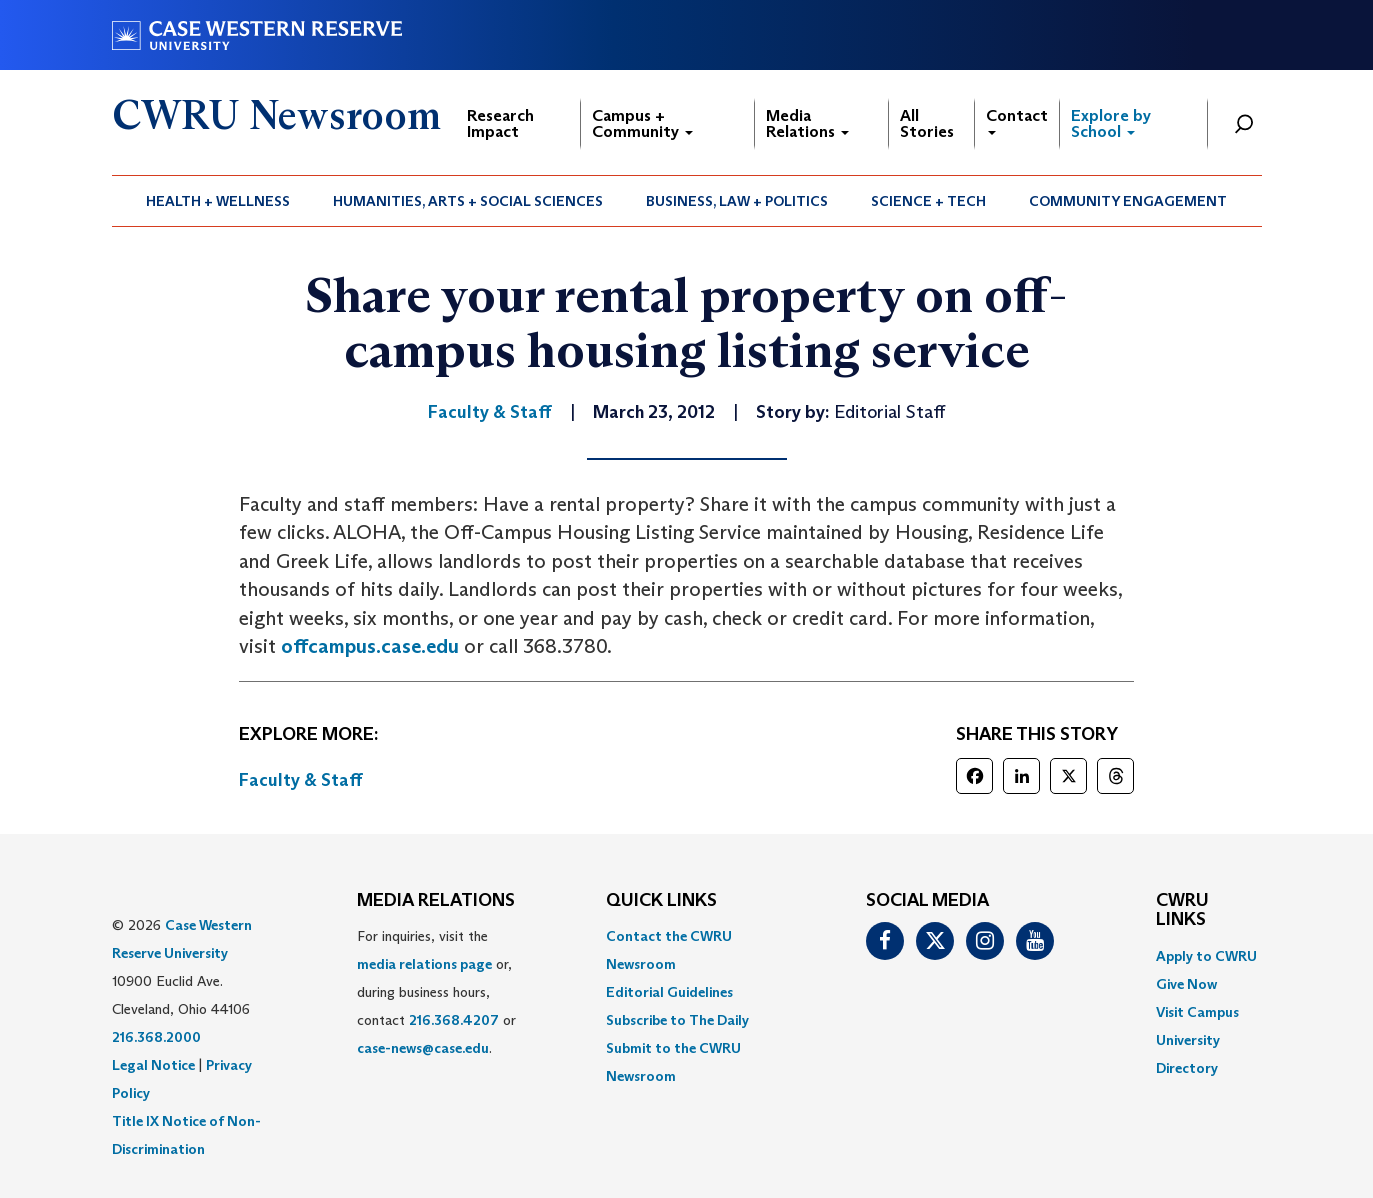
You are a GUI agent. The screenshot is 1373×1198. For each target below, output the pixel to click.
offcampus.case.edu (370, 646)
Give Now (1186, 984)
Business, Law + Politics (737, 201)
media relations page (424, 964)
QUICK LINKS (661, 901)
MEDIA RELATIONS (436, 901)
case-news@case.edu (423, 1048)
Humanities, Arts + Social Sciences (468, 201)
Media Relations (807, 123)
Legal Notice (153, 1065)
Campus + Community (642, 123)
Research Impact (500, 123)
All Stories (927, 123)
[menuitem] (218, 201)
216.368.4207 (454, 1020)
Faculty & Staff (301, 780)
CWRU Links (1182, 911)
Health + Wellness (218, 201)
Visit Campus (1197, 1012)
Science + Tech (928, 201)
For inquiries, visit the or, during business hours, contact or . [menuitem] (436, 992)
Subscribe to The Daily (677, 1020)
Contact (1017, 120)
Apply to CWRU (1206, 956)
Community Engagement (1128, 201)
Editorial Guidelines (669, 992)
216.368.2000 (156, 1037)
